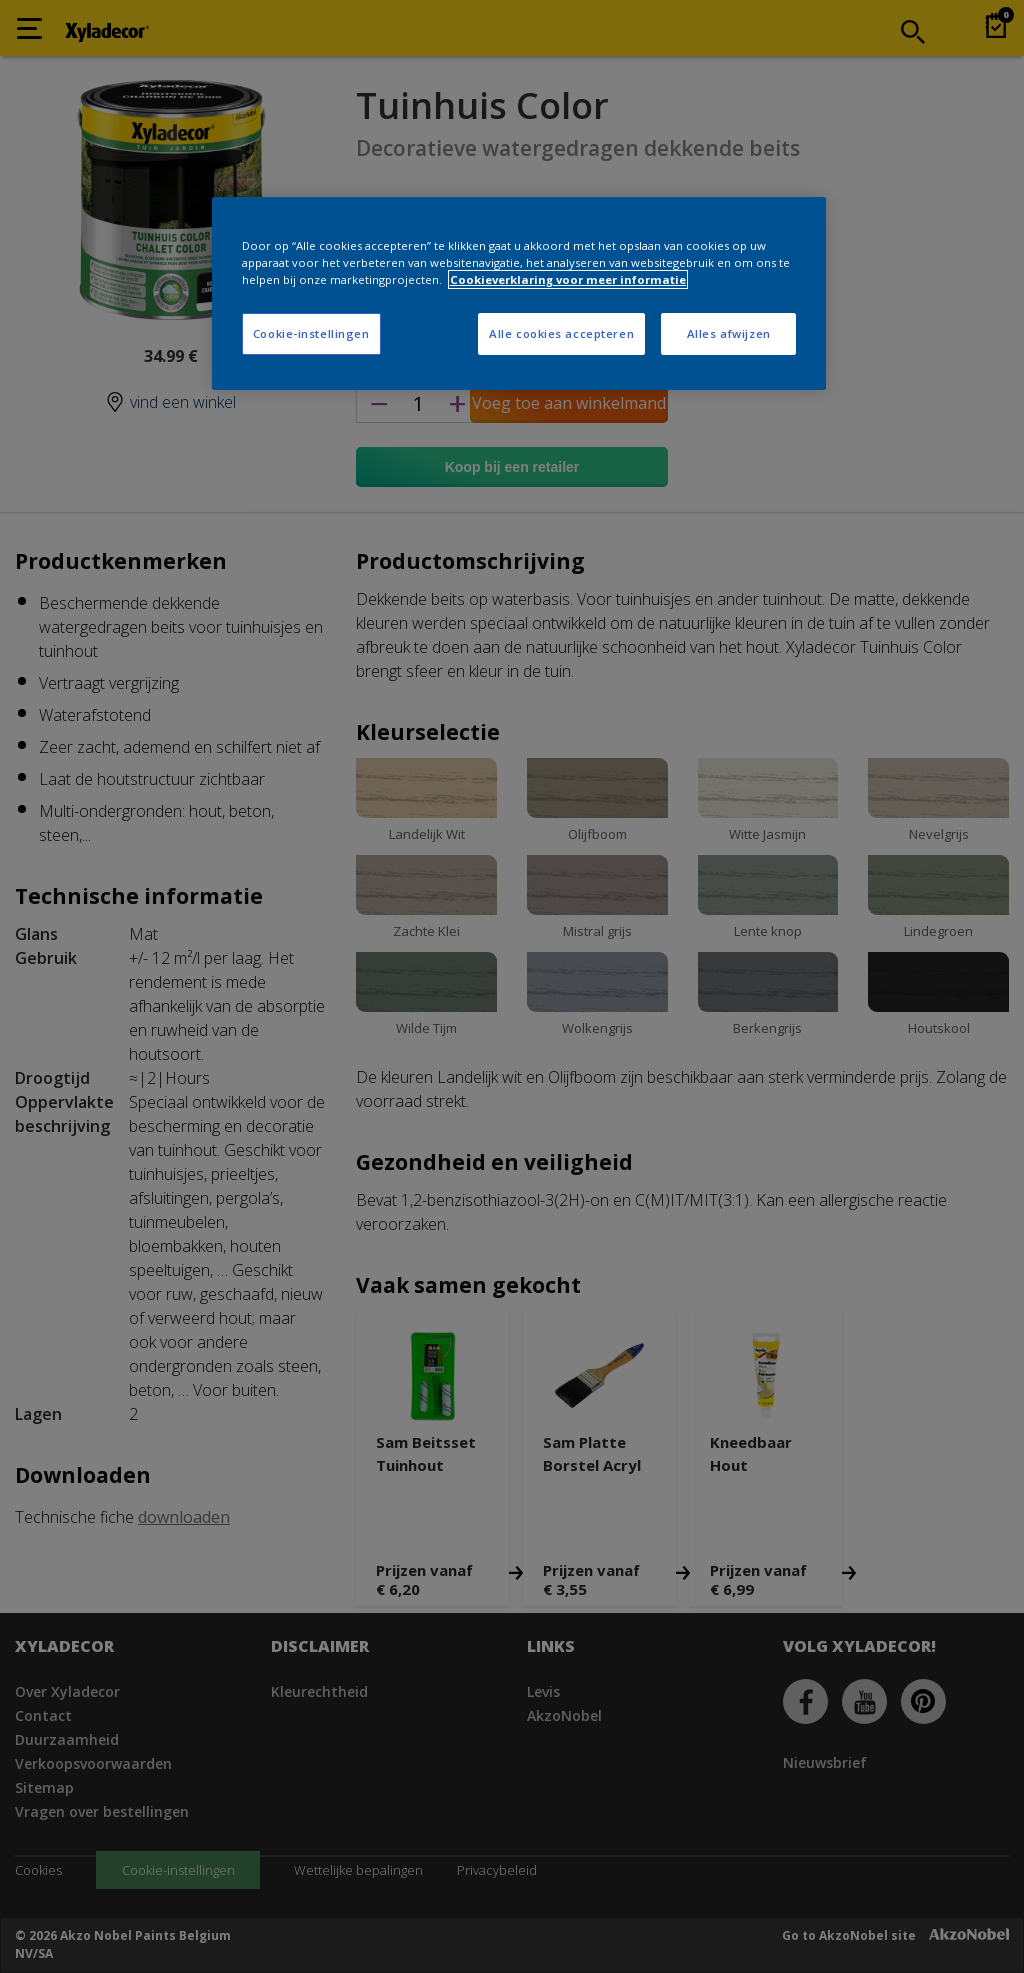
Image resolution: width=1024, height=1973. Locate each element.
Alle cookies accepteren (561, 333)
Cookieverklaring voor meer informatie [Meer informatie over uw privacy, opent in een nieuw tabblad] (568, 279)
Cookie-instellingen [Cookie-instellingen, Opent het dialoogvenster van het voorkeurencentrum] (311, 333)
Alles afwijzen (729, 333)
